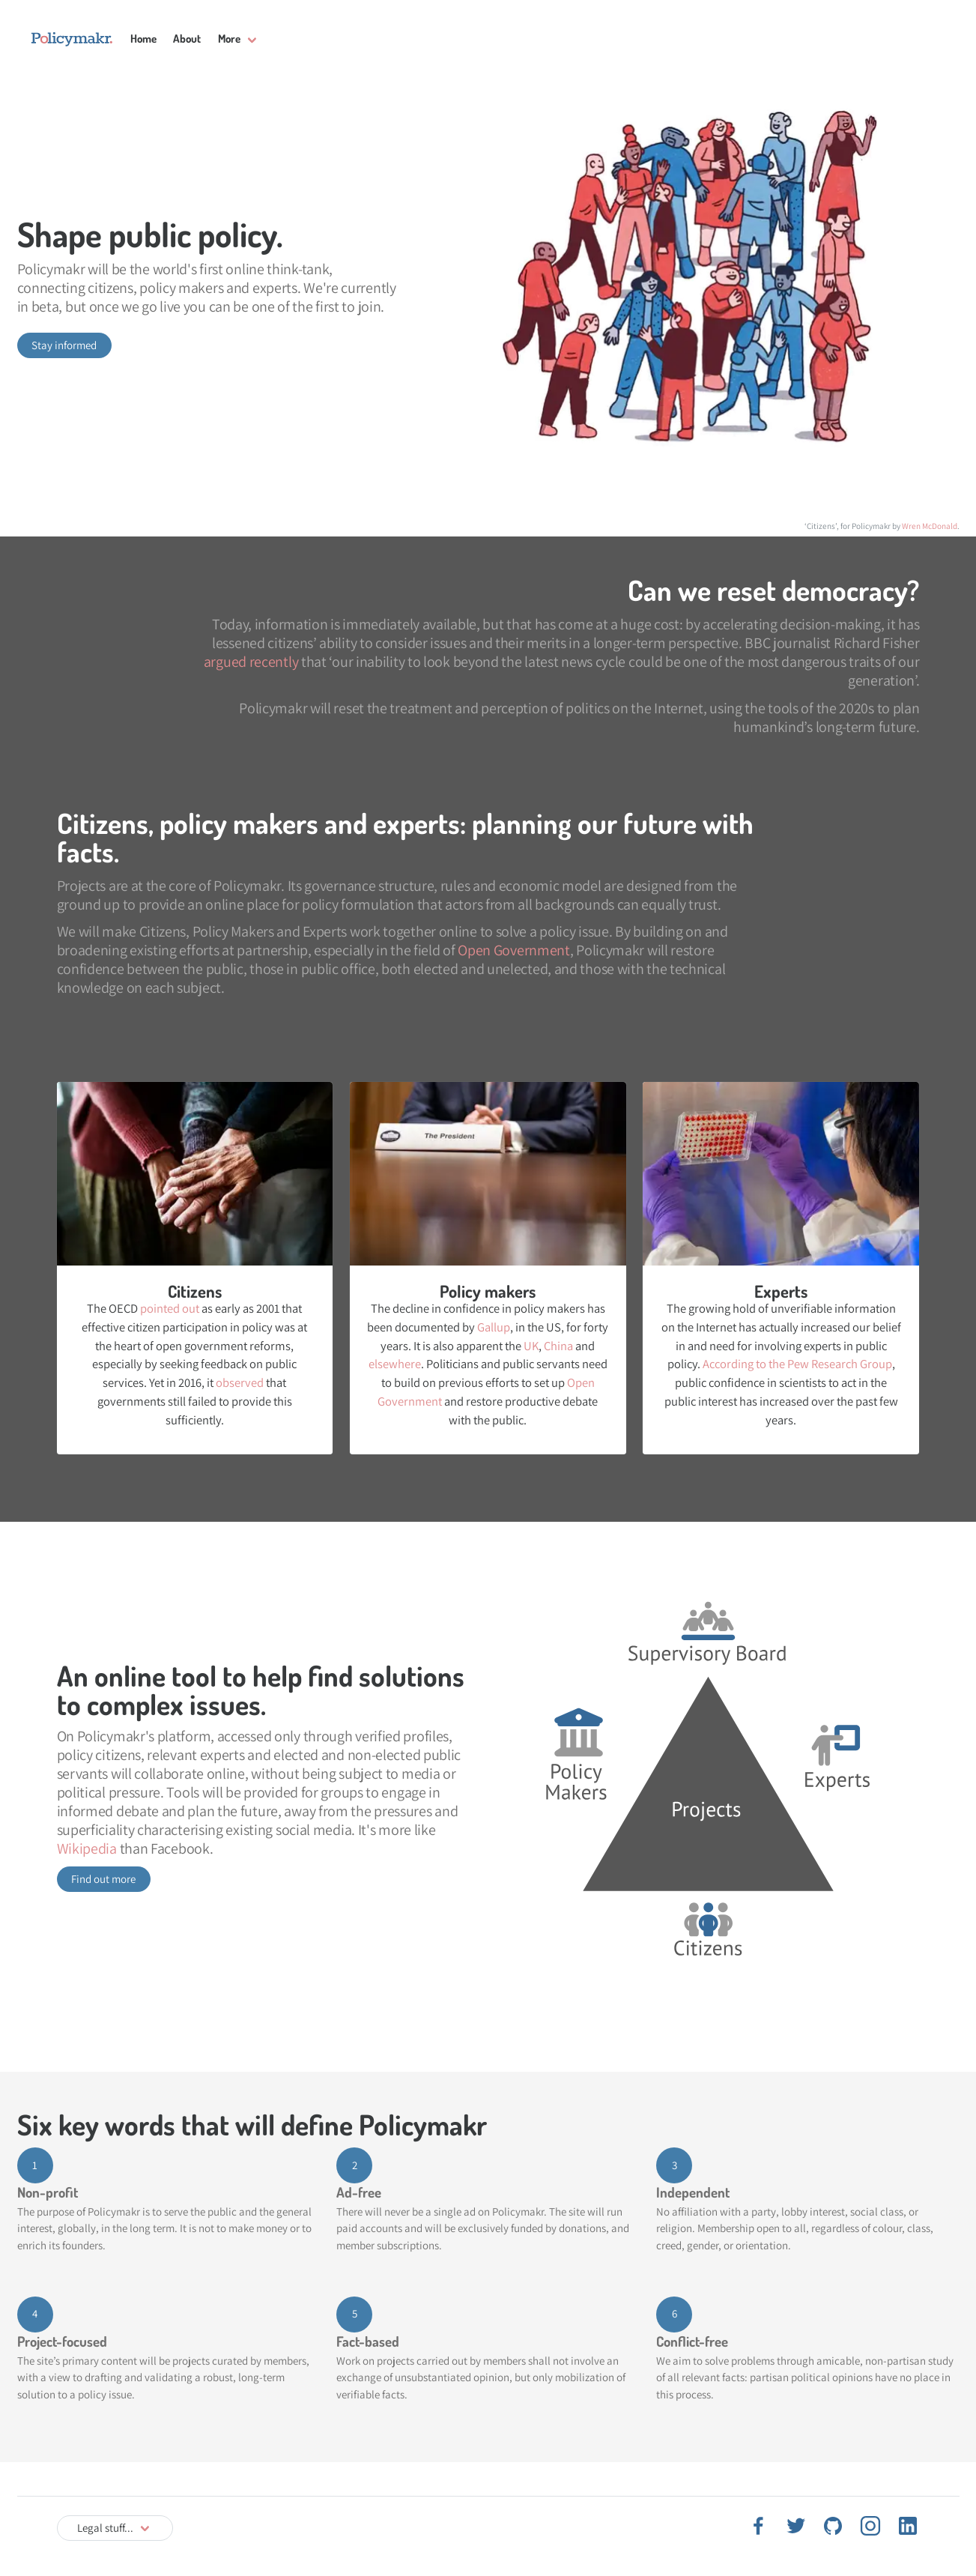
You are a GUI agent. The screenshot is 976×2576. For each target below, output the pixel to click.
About (187, 38)
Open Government (514, 950)
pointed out (169, 1308)
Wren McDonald (929, 526)
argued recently (251, 661)
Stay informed (64, 345)
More (229, 38)
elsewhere (395, 1363)
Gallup (493, 1327)
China (558, 1345)
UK (531, 1345)
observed (240, 1382)
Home (143, 38)
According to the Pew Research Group (797, 1363)
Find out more (103, 1879)
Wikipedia (87, 1848)
